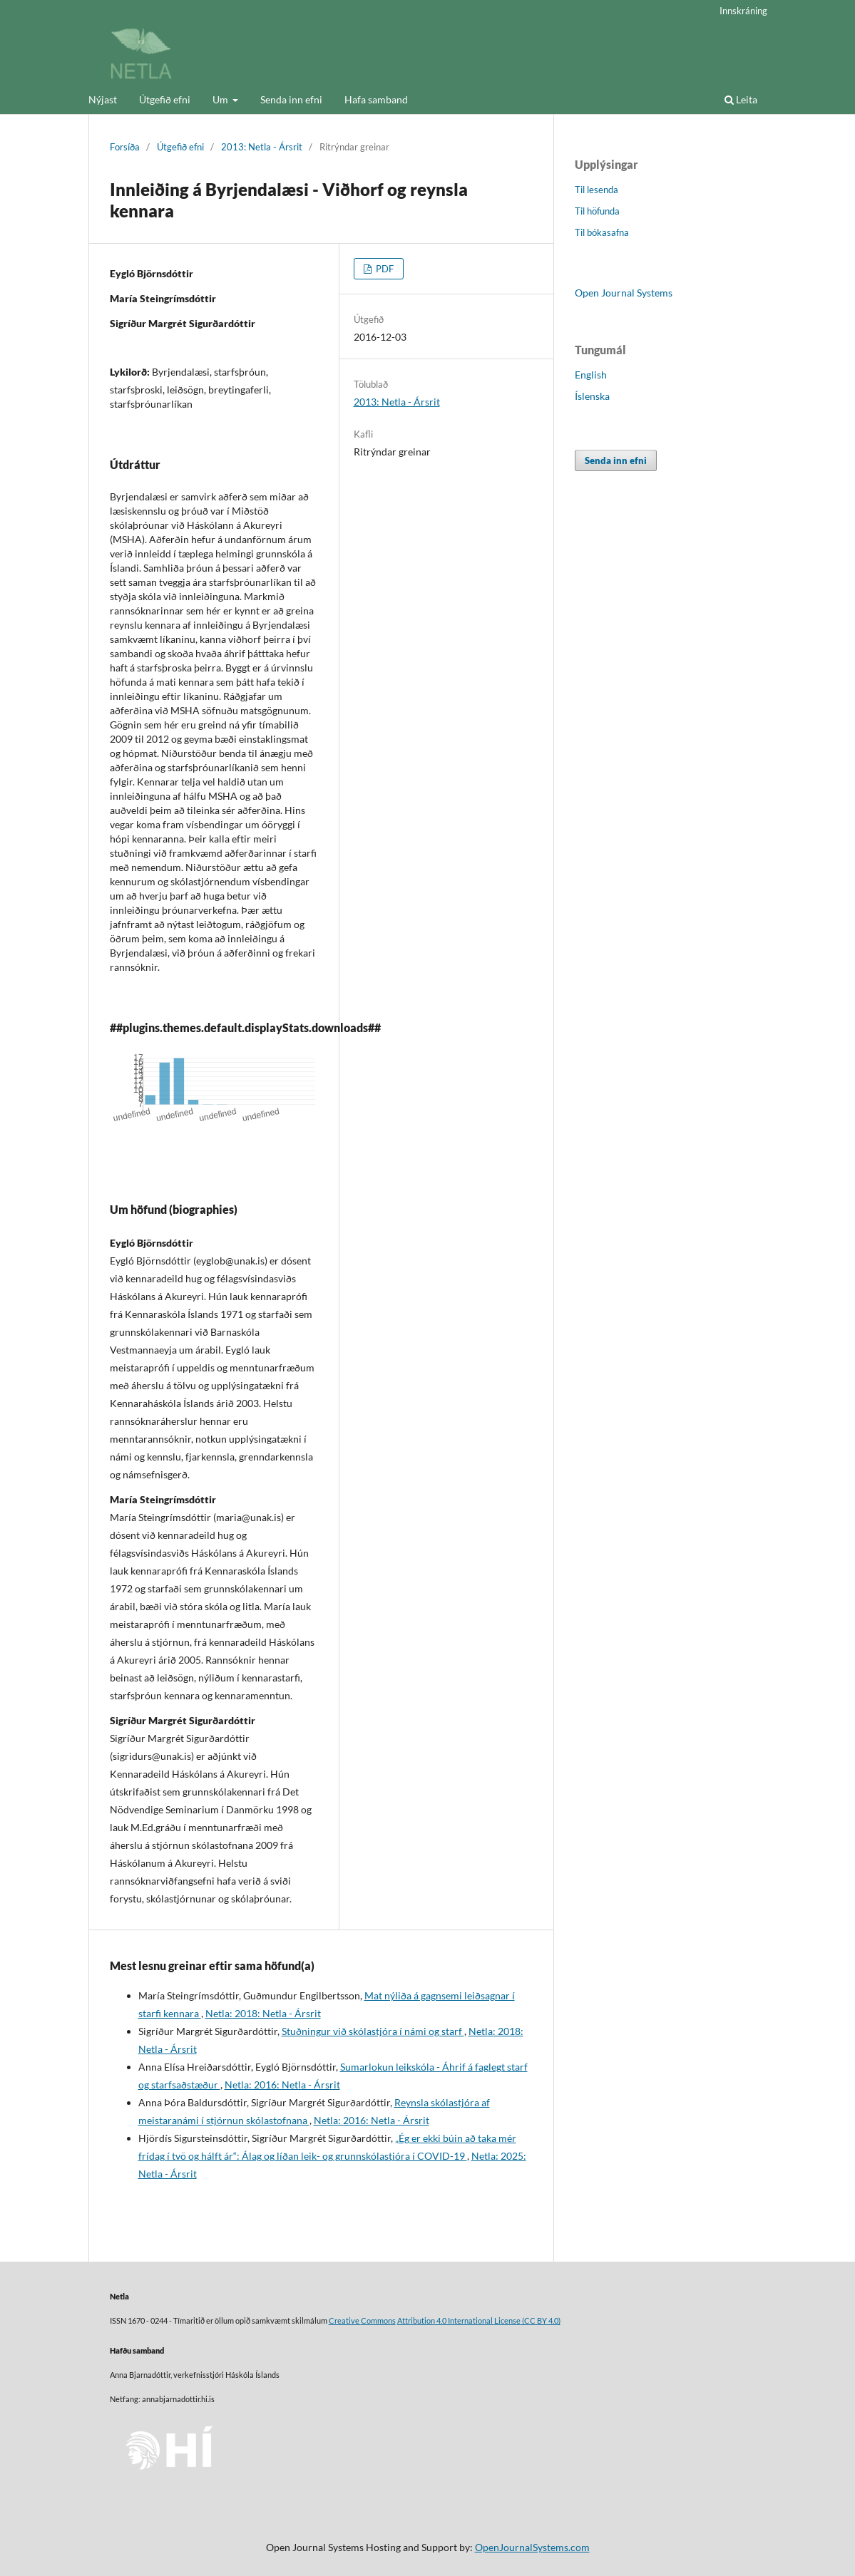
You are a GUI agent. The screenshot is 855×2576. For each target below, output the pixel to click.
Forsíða (125, 147)
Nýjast (102, 99)
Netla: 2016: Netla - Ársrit (282, 2084)
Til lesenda (596, 189)
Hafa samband (376, 99)
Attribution (416, 2321)
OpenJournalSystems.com (532, 2547)
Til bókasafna (602, 232)
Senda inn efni (291, 99)
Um (221, 99)
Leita (741, 99)
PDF (384, 268)
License (507, 2321)
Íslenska (592, 396)
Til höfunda (597, 211)
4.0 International (464, 2321)
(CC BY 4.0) (540, 2321)
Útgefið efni (164, 99)
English (591, 375)
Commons (378, 2321)
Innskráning (743, 10)
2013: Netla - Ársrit (261, 147)
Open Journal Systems (623, 293)
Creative (345, 2321)
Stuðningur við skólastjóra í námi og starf (373, 2031)
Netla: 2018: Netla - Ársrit (263, 2013)
